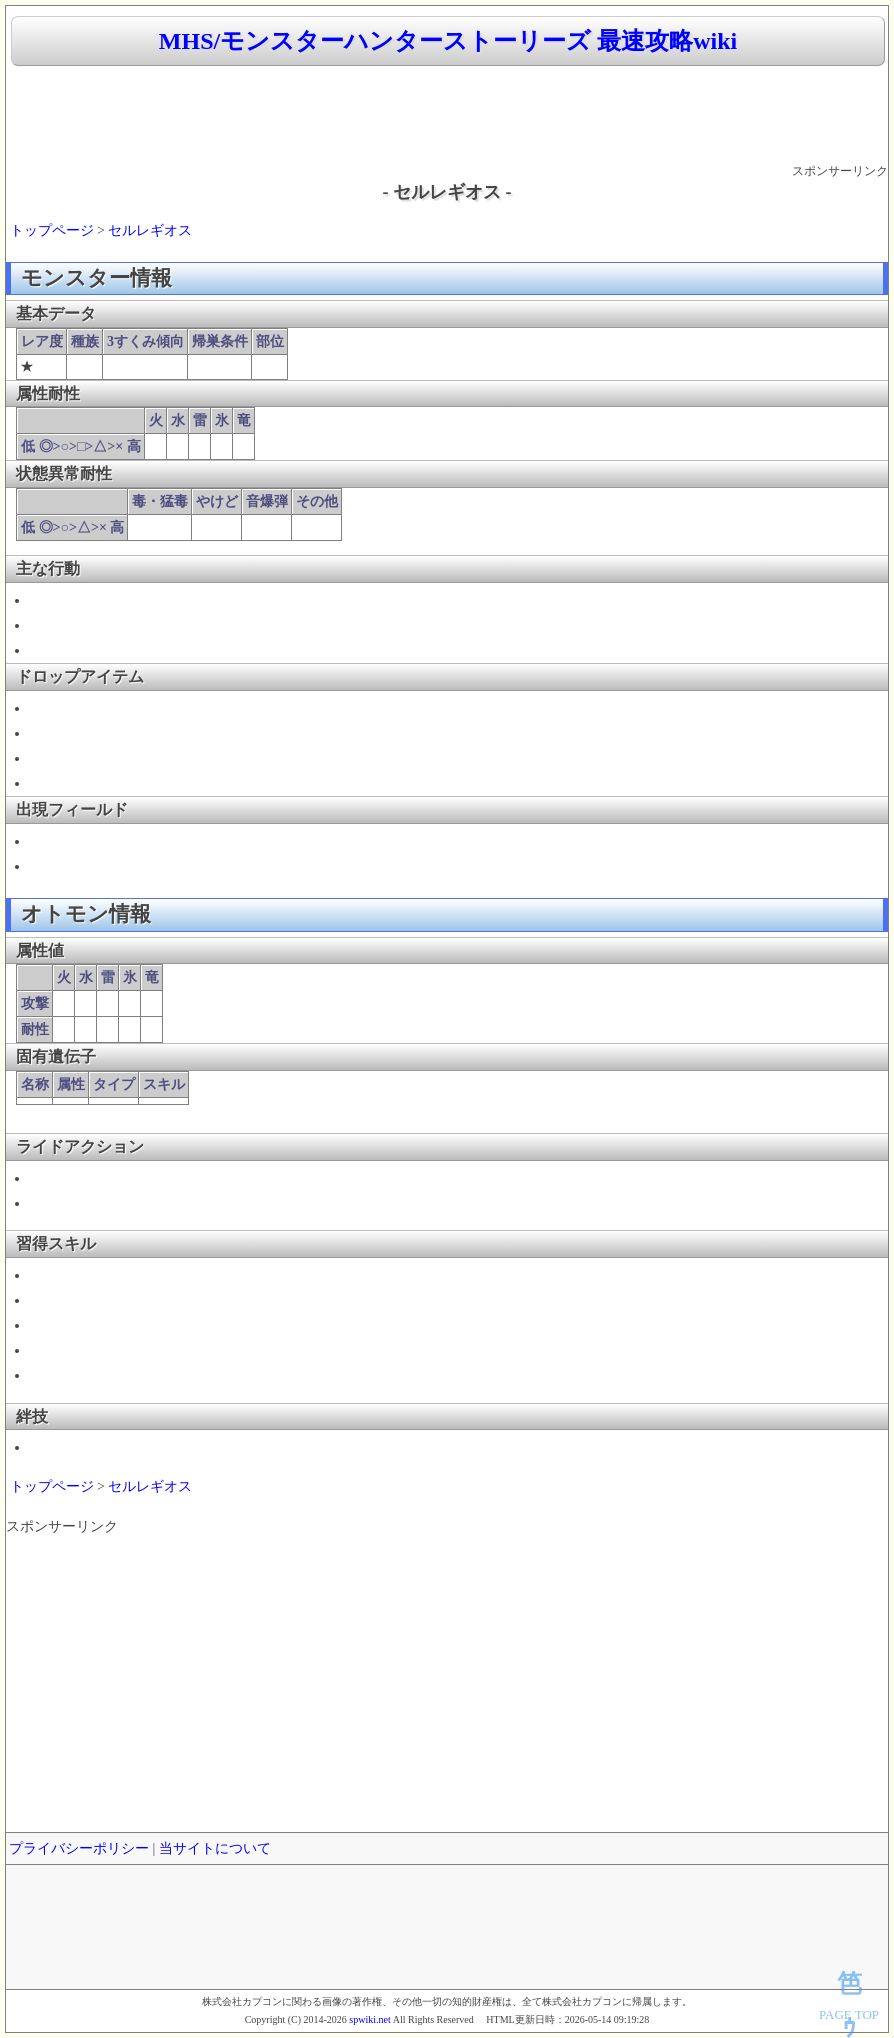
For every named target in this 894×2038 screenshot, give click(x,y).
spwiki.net (369, 2019)
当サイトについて (215, 1848)
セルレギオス (150, 230)
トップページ (52, 230)
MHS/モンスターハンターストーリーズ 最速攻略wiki (448, 41)
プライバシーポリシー (79, 1848)
